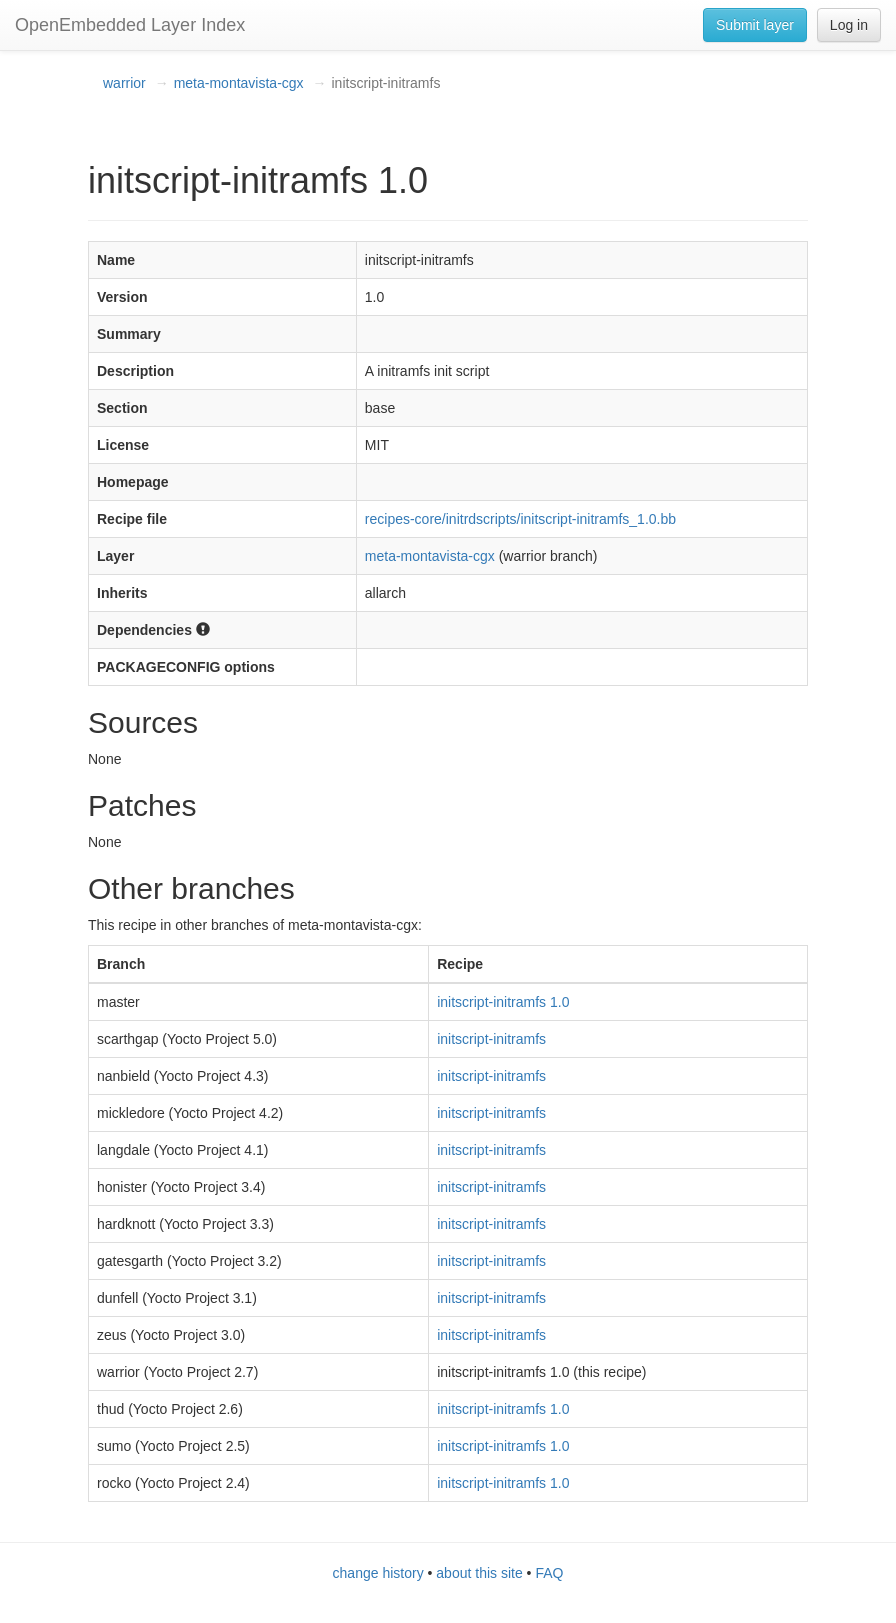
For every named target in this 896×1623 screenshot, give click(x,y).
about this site (479, 1573)
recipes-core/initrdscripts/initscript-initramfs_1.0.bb (520, 519)
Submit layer (755, 25)
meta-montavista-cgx (239, 83)
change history (378, 1573)
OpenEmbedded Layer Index (130, 25)
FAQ (549, 1573)
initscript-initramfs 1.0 (503, 1002)
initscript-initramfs (491, 1039)
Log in (849, 25)
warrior (124, 83)
